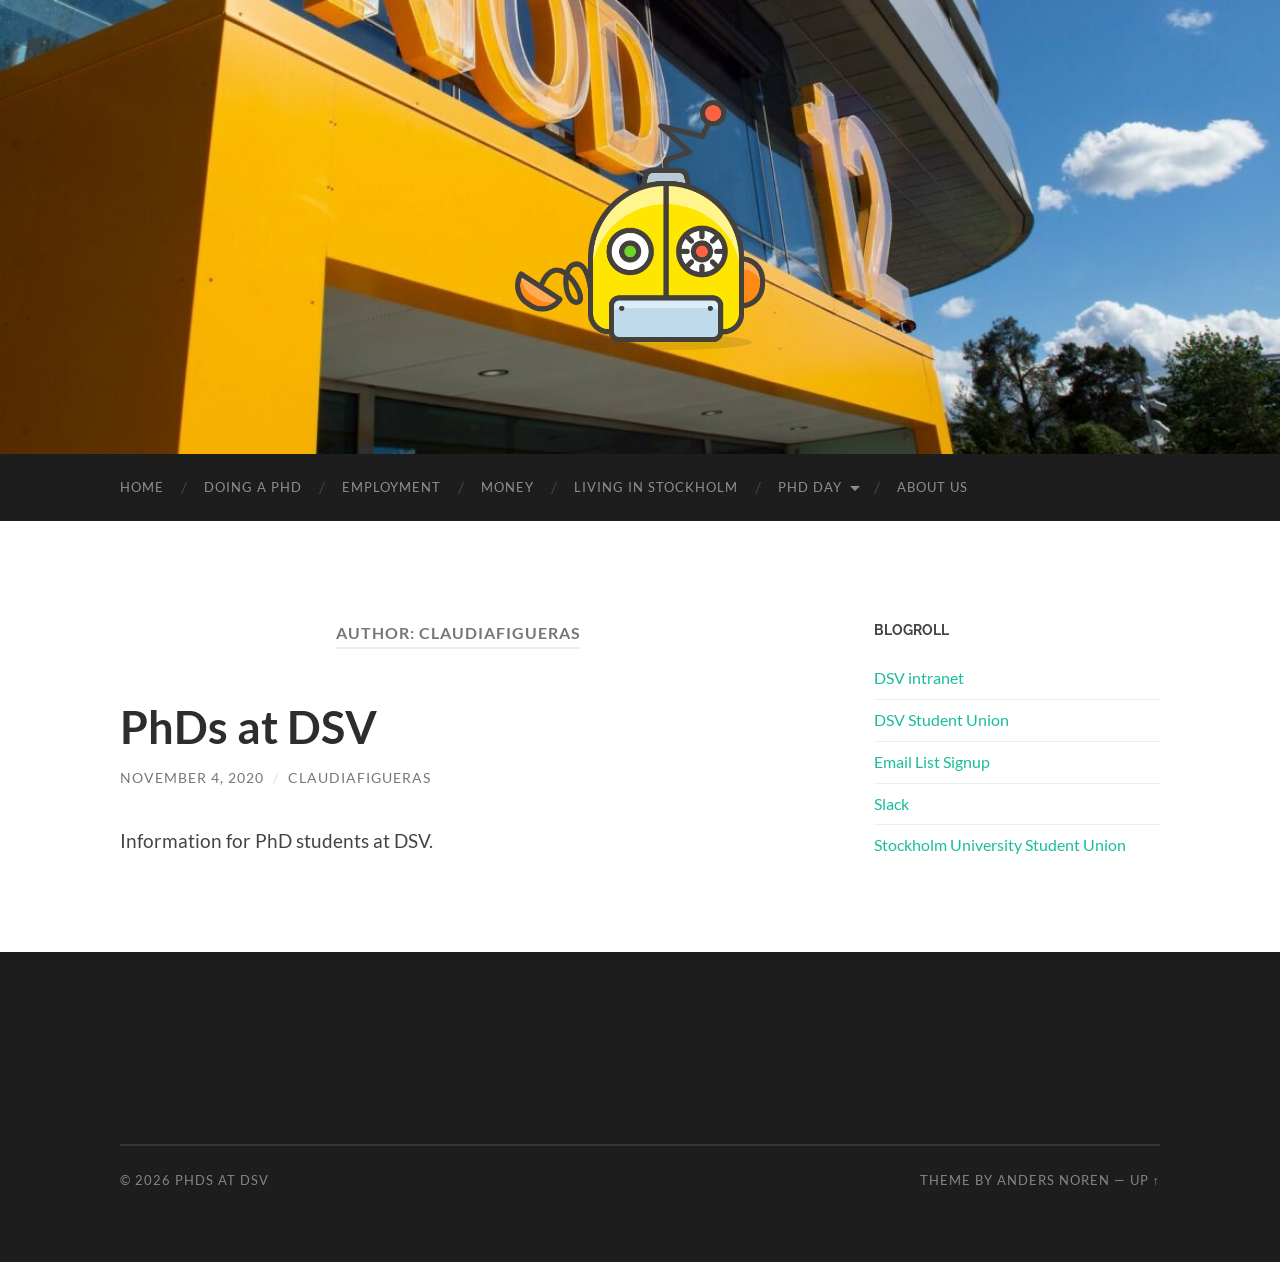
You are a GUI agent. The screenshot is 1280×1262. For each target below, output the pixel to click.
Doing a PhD (253, 487)
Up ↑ (1145, 1180)
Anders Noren (1053, 1180)
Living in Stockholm (656, 487)
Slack (891, 803)
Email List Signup (932, 761)
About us (932, 487)
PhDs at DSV (248, 727)
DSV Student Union (941, 719)
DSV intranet (919, 677)
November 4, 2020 (192, 777)
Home (142, 487)
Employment (391, 487)
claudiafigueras (359, 777)
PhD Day (810, 487)
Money (507, 487)
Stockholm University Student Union (1000, 844)
